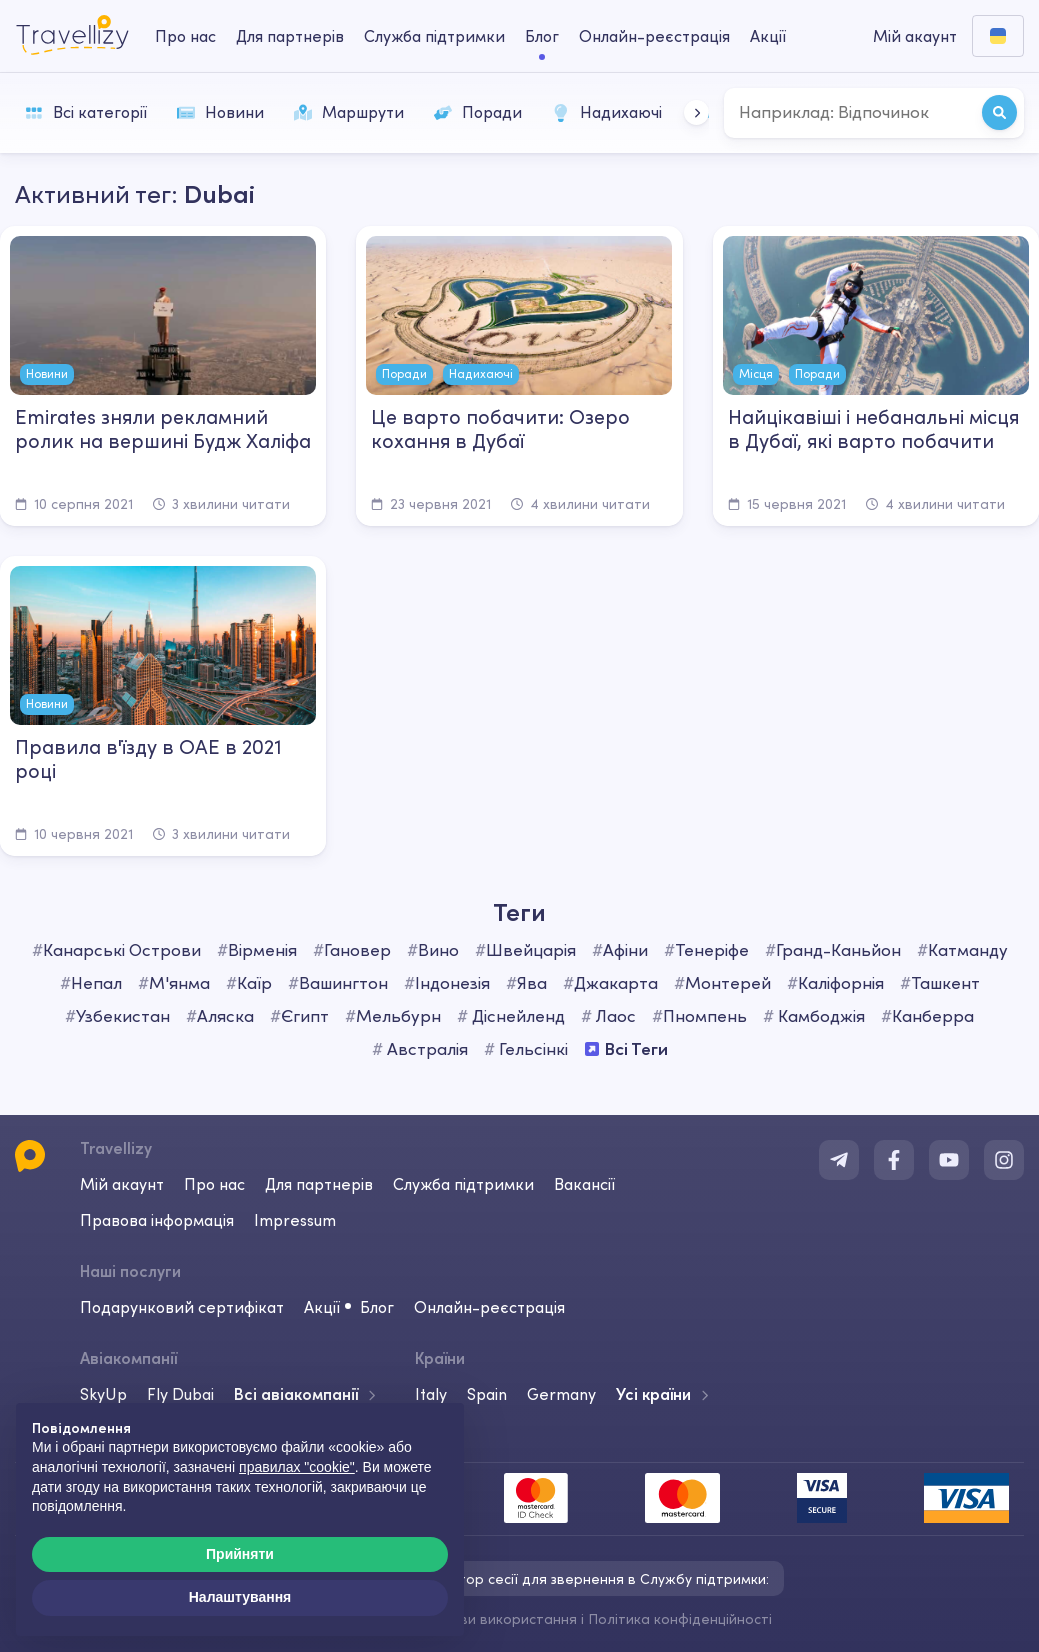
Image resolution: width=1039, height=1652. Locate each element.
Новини (220, 112)
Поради (478, 112)
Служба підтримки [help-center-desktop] (434, 36)
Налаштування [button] (240, 1597)
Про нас (214, 1184)
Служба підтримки (463, 1184)
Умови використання (505, 1619)
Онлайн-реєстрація (489, 1307)
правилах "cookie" (297, 1467)
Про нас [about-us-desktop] (185, 36)
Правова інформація (157, 1220)
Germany (561, 1394)
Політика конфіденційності (680, 1619)
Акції (768, 36)
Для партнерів (319, 1184)
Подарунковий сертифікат (182, 1307)
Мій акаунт (122, 1184)
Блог (377, 1307)
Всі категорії (86, 112)
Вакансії (584, 1184)
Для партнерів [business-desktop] (290, 36)
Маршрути (349, 112)
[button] (696, 112)
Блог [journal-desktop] (542, 36)
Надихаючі (607, 112)
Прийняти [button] (240, 1554)
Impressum (295, 1220)
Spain (487, 1394)
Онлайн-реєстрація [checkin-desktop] (654, 36)
